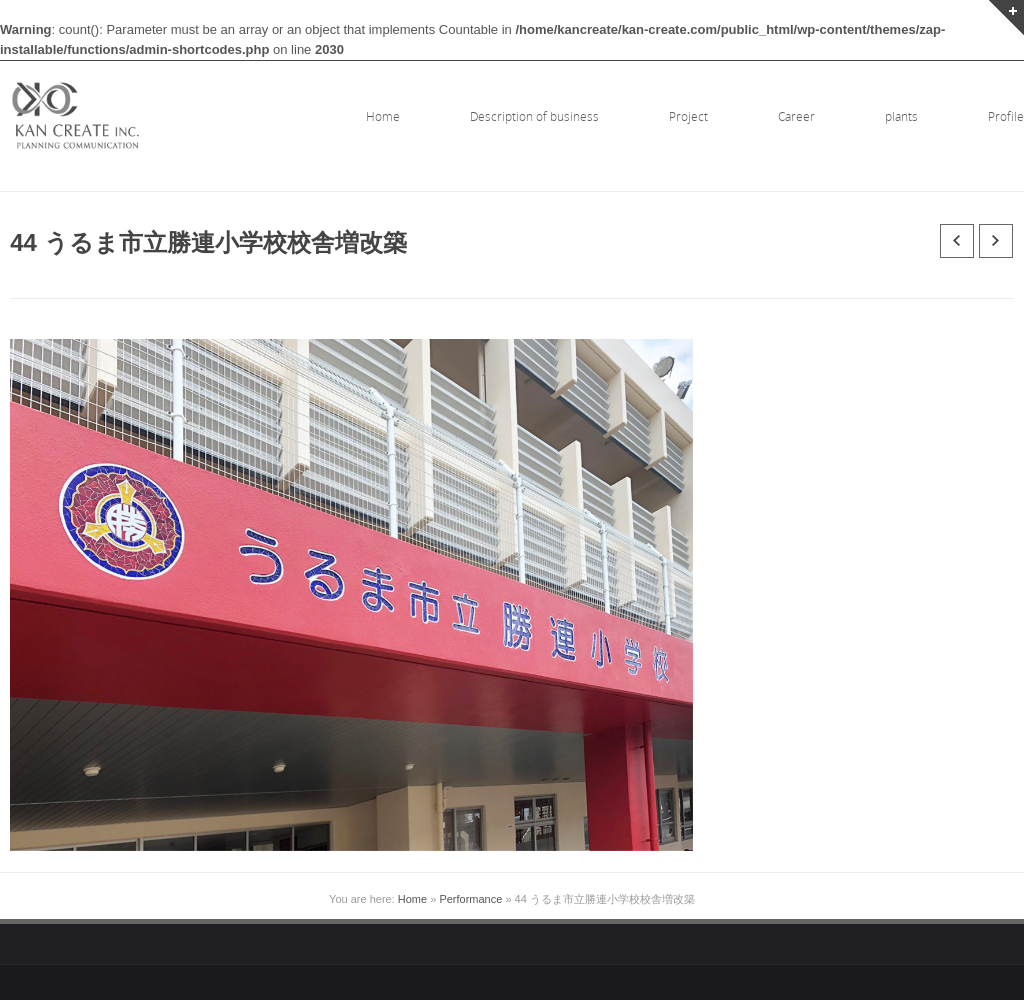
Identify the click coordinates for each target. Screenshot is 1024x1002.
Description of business (534, 116)
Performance (470, 899)
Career (796, 116)
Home (383, 116)
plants (901, 116)
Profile (1006, 116)
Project (688, 116)
